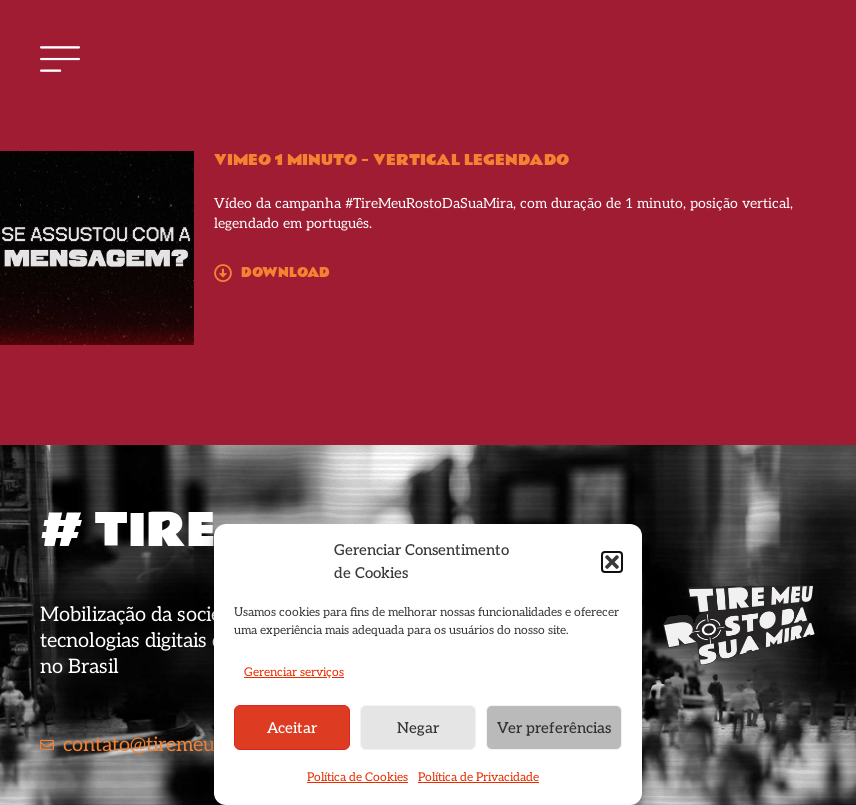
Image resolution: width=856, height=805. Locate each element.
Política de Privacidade (478, 777)
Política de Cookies (357, 777)
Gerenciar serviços (294, 672)
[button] (612, 562)
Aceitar (292, 728)
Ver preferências (554, 728)
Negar (418, 728)
